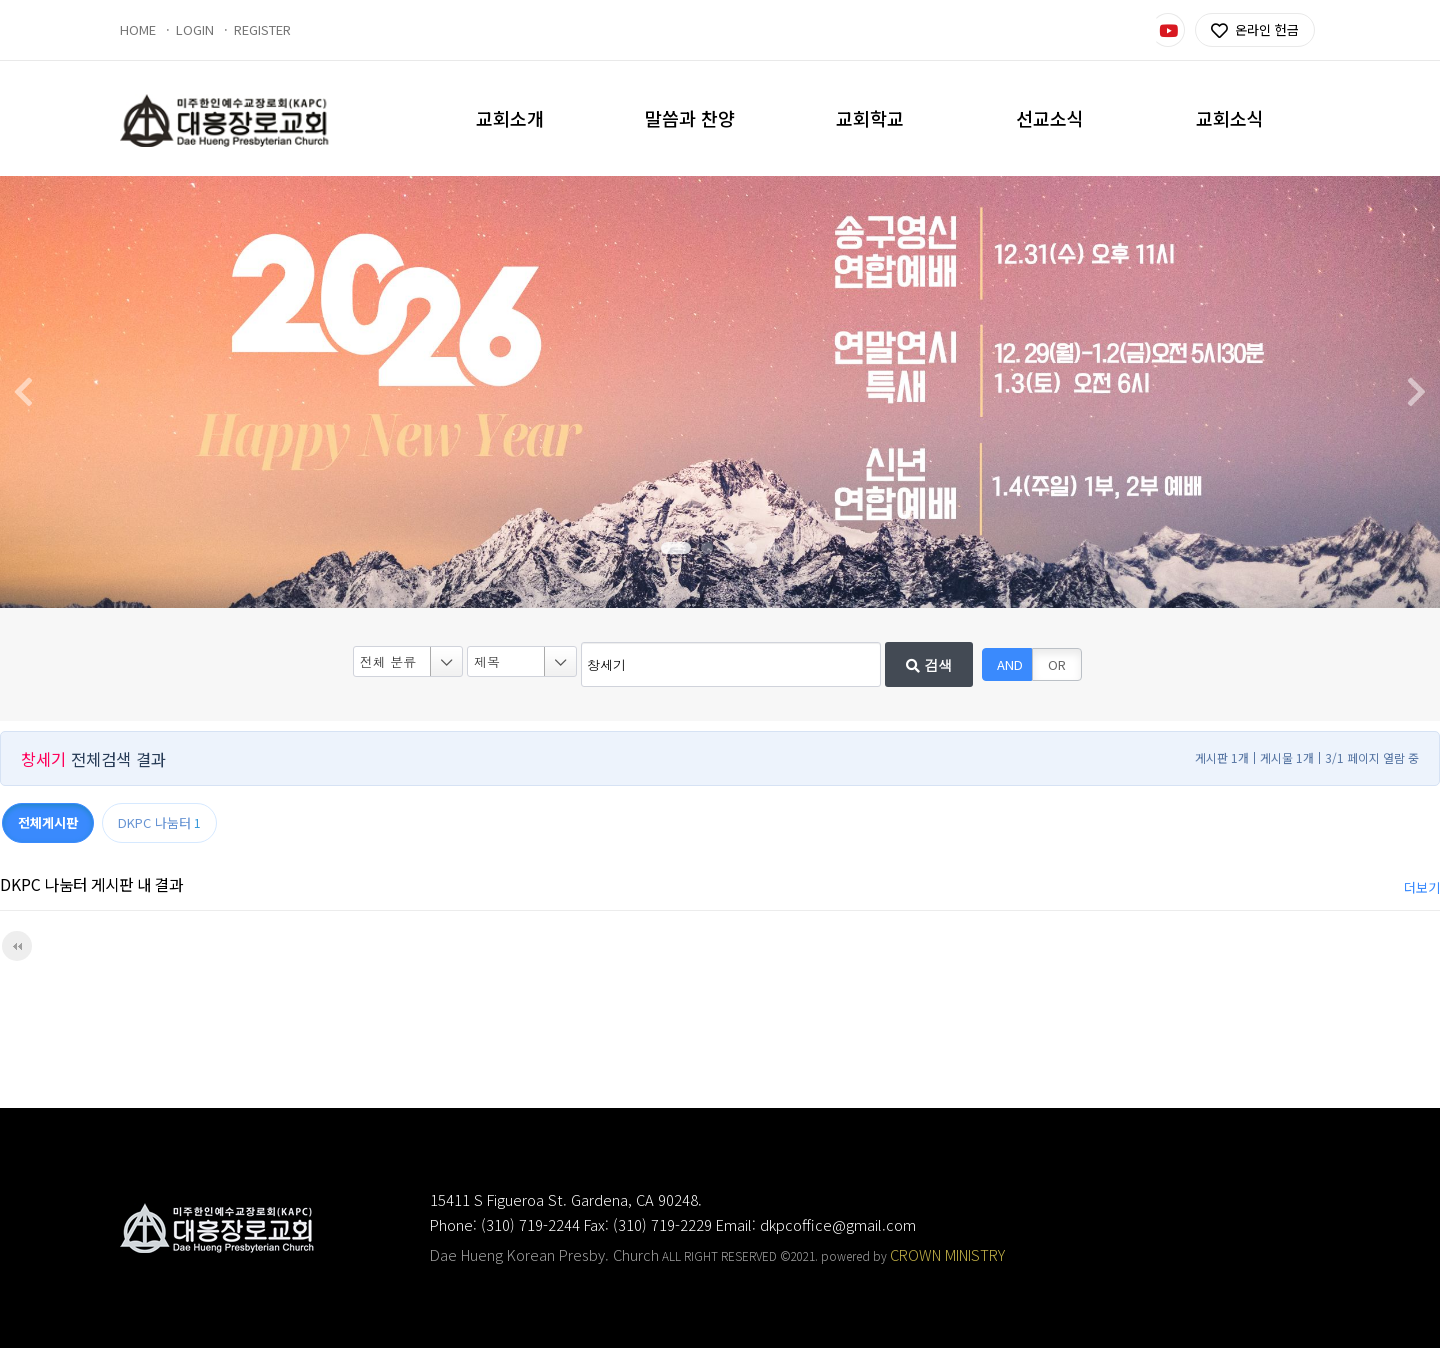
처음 (17, 946)
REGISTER (262, 29)
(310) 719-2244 (530, 1224)
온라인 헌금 (1255, 30)
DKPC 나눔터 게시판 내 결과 (91, 884)
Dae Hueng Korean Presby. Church (544, 1254)
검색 (929, 665)
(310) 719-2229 (662, 1224)
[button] (676, 548)
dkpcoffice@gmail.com (838, 1224)
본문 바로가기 (0, 0)
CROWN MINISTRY (947, 1254)
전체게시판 (48, 822)
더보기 (1422, 887)
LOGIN (195, 29)
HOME (138, 29)
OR (1057, 664)
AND (1010, 664)
